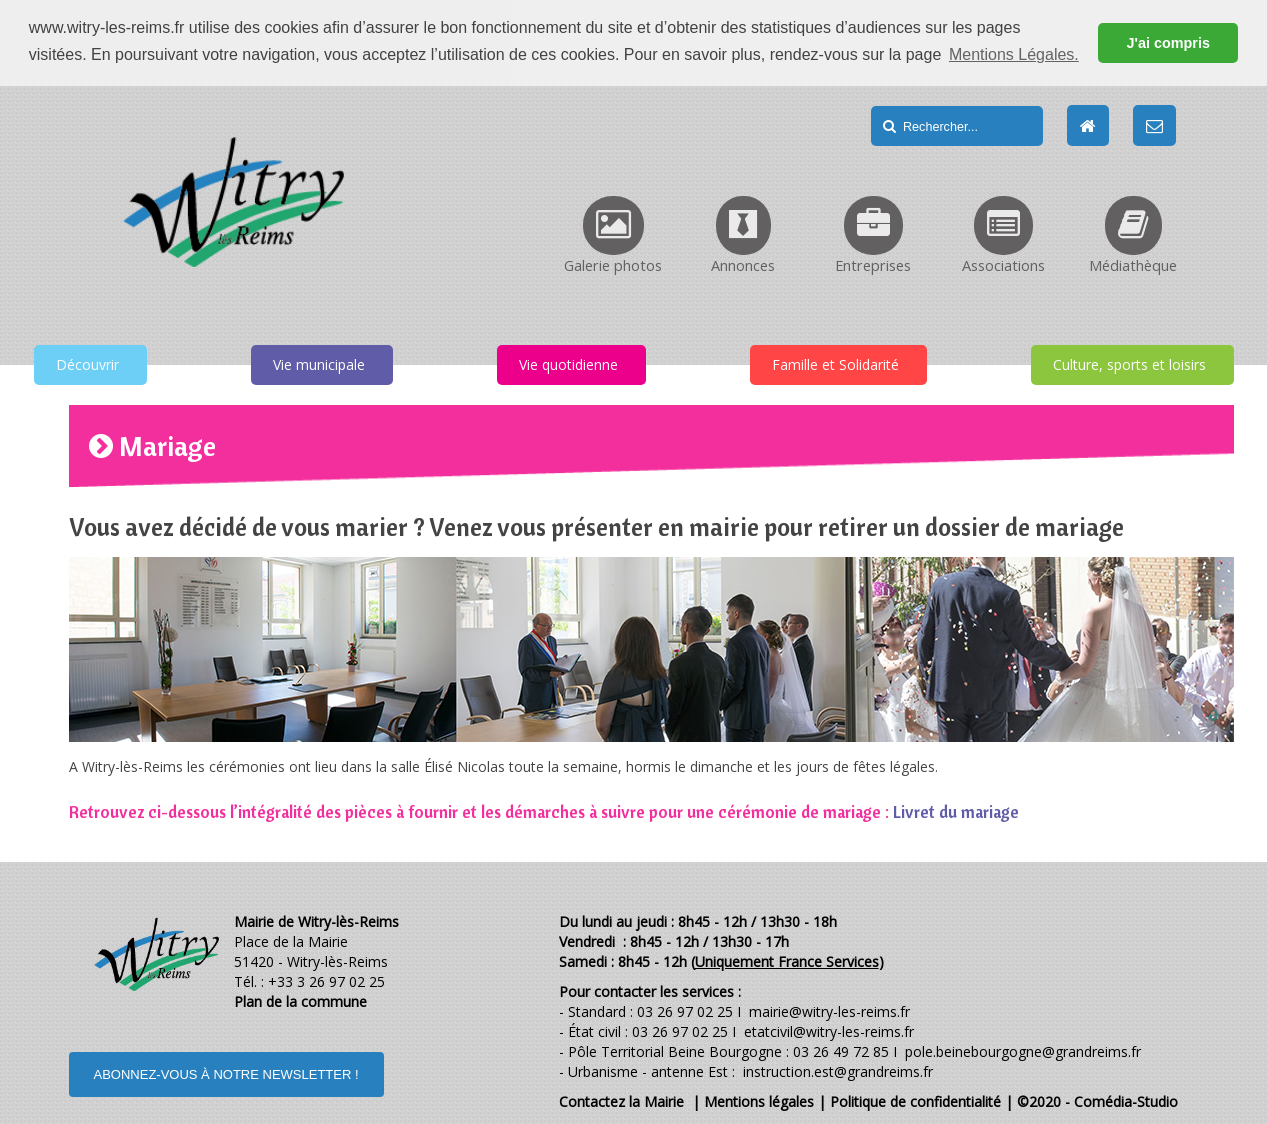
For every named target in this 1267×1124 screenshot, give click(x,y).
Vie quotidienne (568, 363)
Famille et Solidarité (835, 363)
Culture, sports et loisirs (1129, 363)
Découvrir (87, 363)
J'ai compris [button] (1167, 43)
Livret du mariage (956, 810)
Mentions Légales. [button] (1014, 54)
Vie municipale (319, 363)
